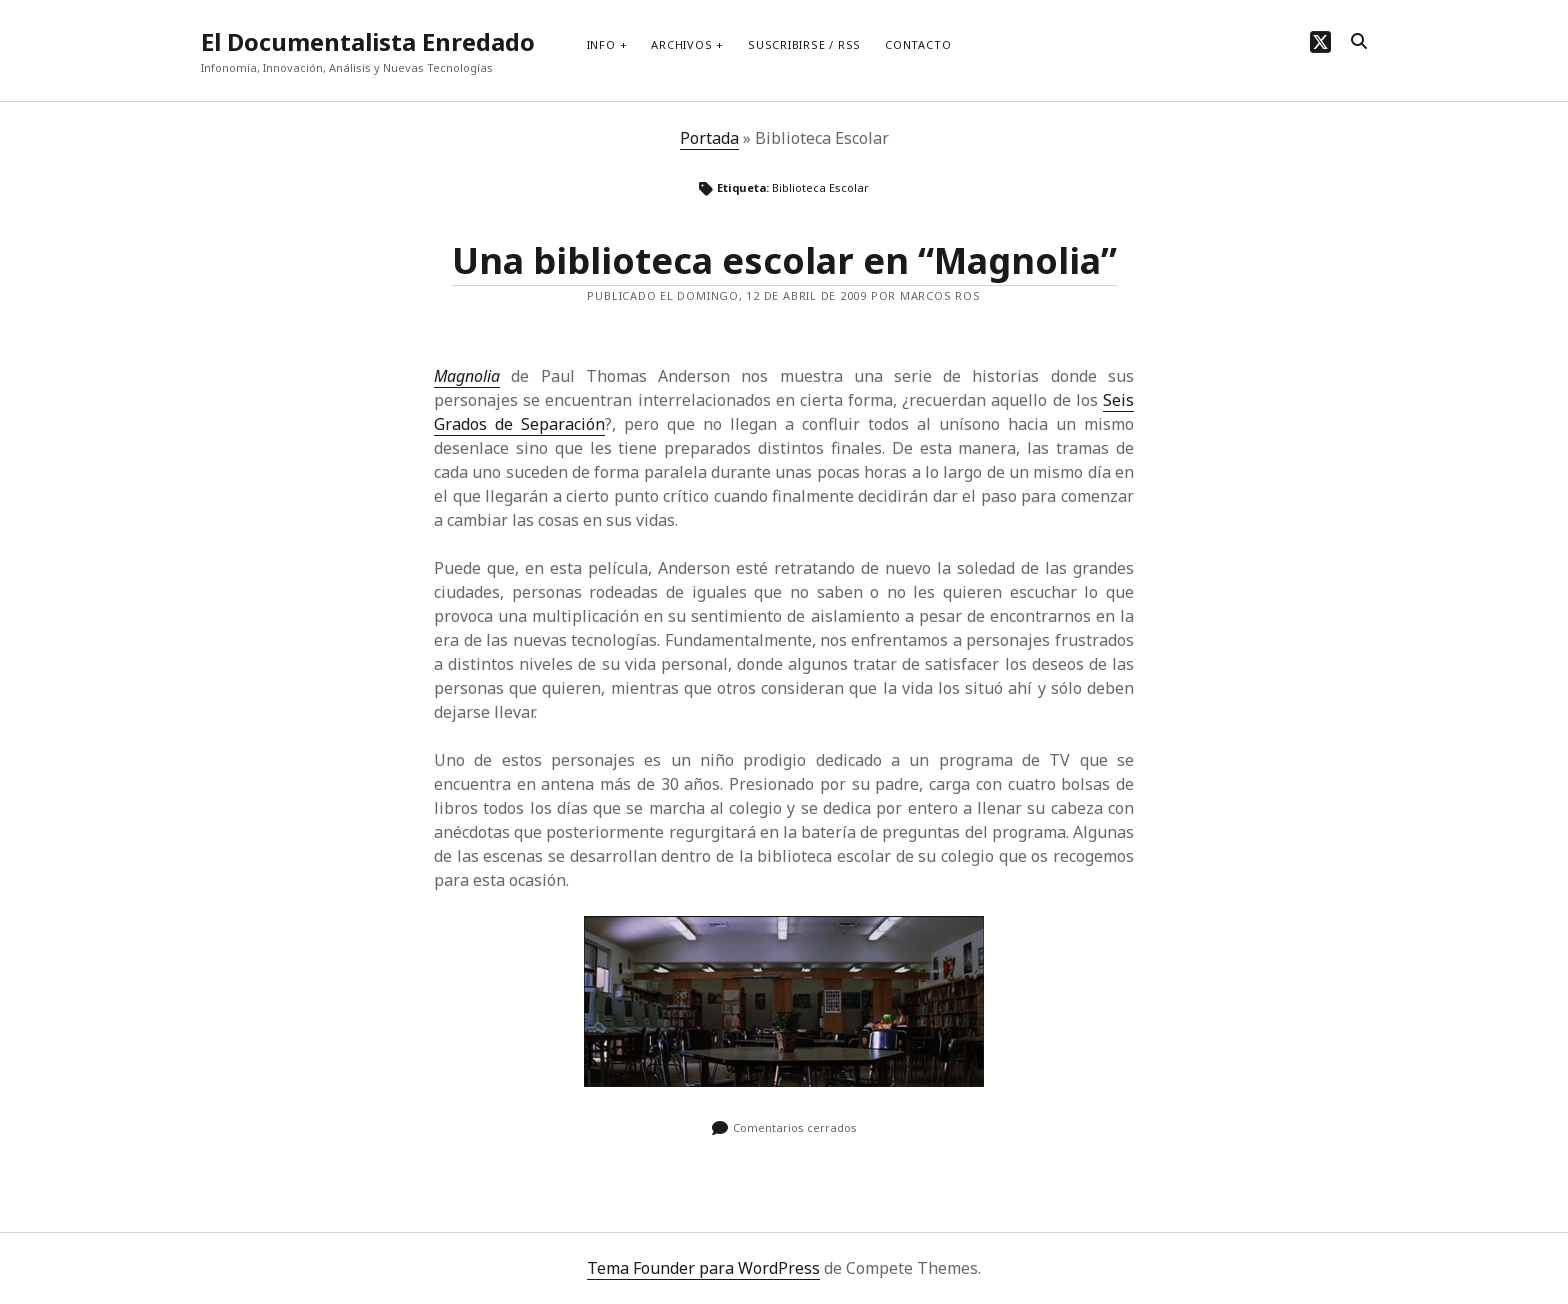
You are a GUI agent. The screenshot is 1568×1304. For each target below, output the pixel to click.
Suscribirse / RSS (804, 44)
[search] (1359, 42)
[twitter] (1320, 41)
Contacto (918, 44)
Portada (709, 138)
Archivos (681, 44)
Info (601, 44)
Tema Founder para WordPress (703, 1268)
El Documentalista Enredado (368, 41)
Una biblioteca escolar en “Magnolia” (784, 260)
